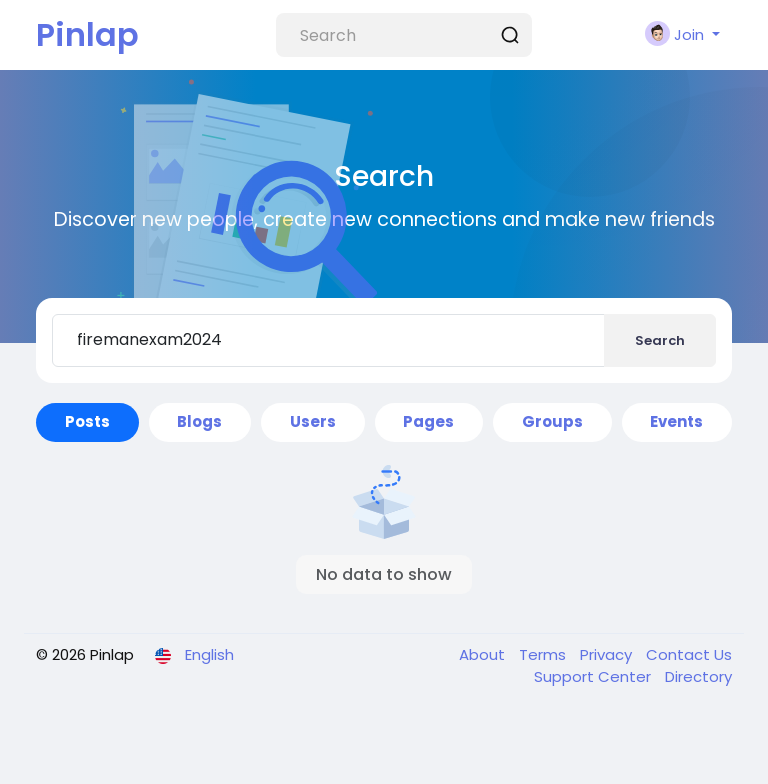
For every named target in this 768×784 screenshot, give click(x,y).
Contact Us (689, 654)
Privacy (608, 654)
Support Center (594, 676)
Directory (698, 676)
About (484, 654)
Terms (544, 654)
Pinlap (87, 34)
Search (660, 340)
